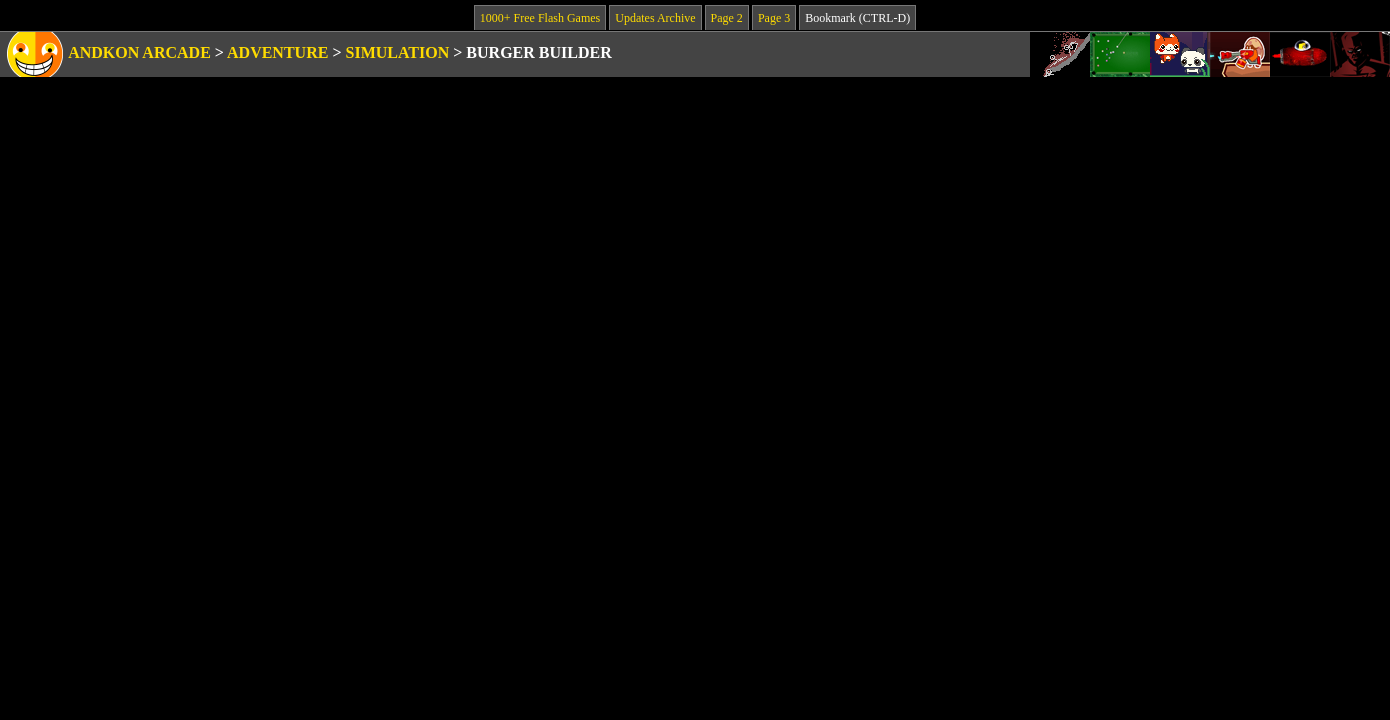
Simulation (398, 52)
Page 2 (727, 18)
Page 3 (774, 18)
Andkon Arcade (139, 52)
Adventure (277, 52)
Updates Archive (655, 18)
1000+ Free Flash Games (540, 18)
